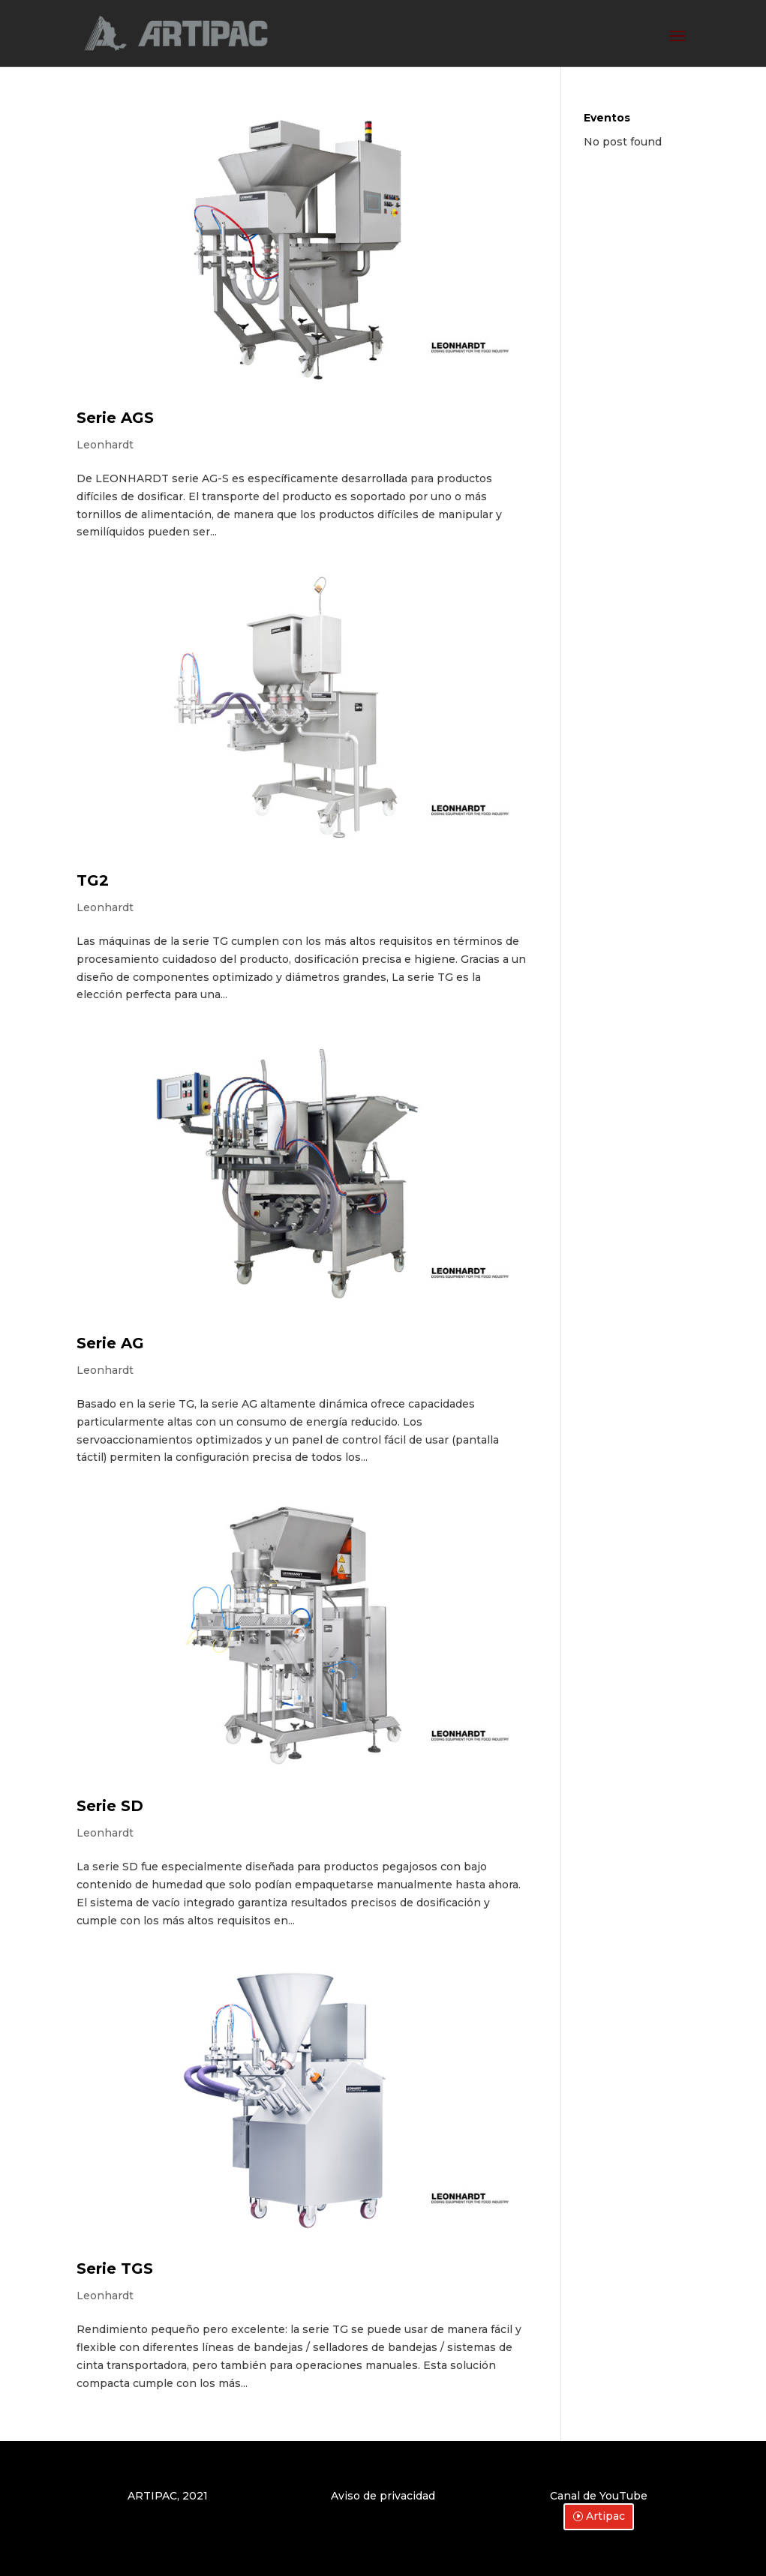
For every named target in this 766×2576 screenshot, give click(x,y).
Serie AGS (115, 418)
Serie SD (110, 1806)
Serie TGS (115, 2269)
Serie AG (110, 1343)
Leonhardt (105, 444)
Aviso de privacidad (383, 2496)
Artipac (605, 2516)
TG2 (93, 880)
